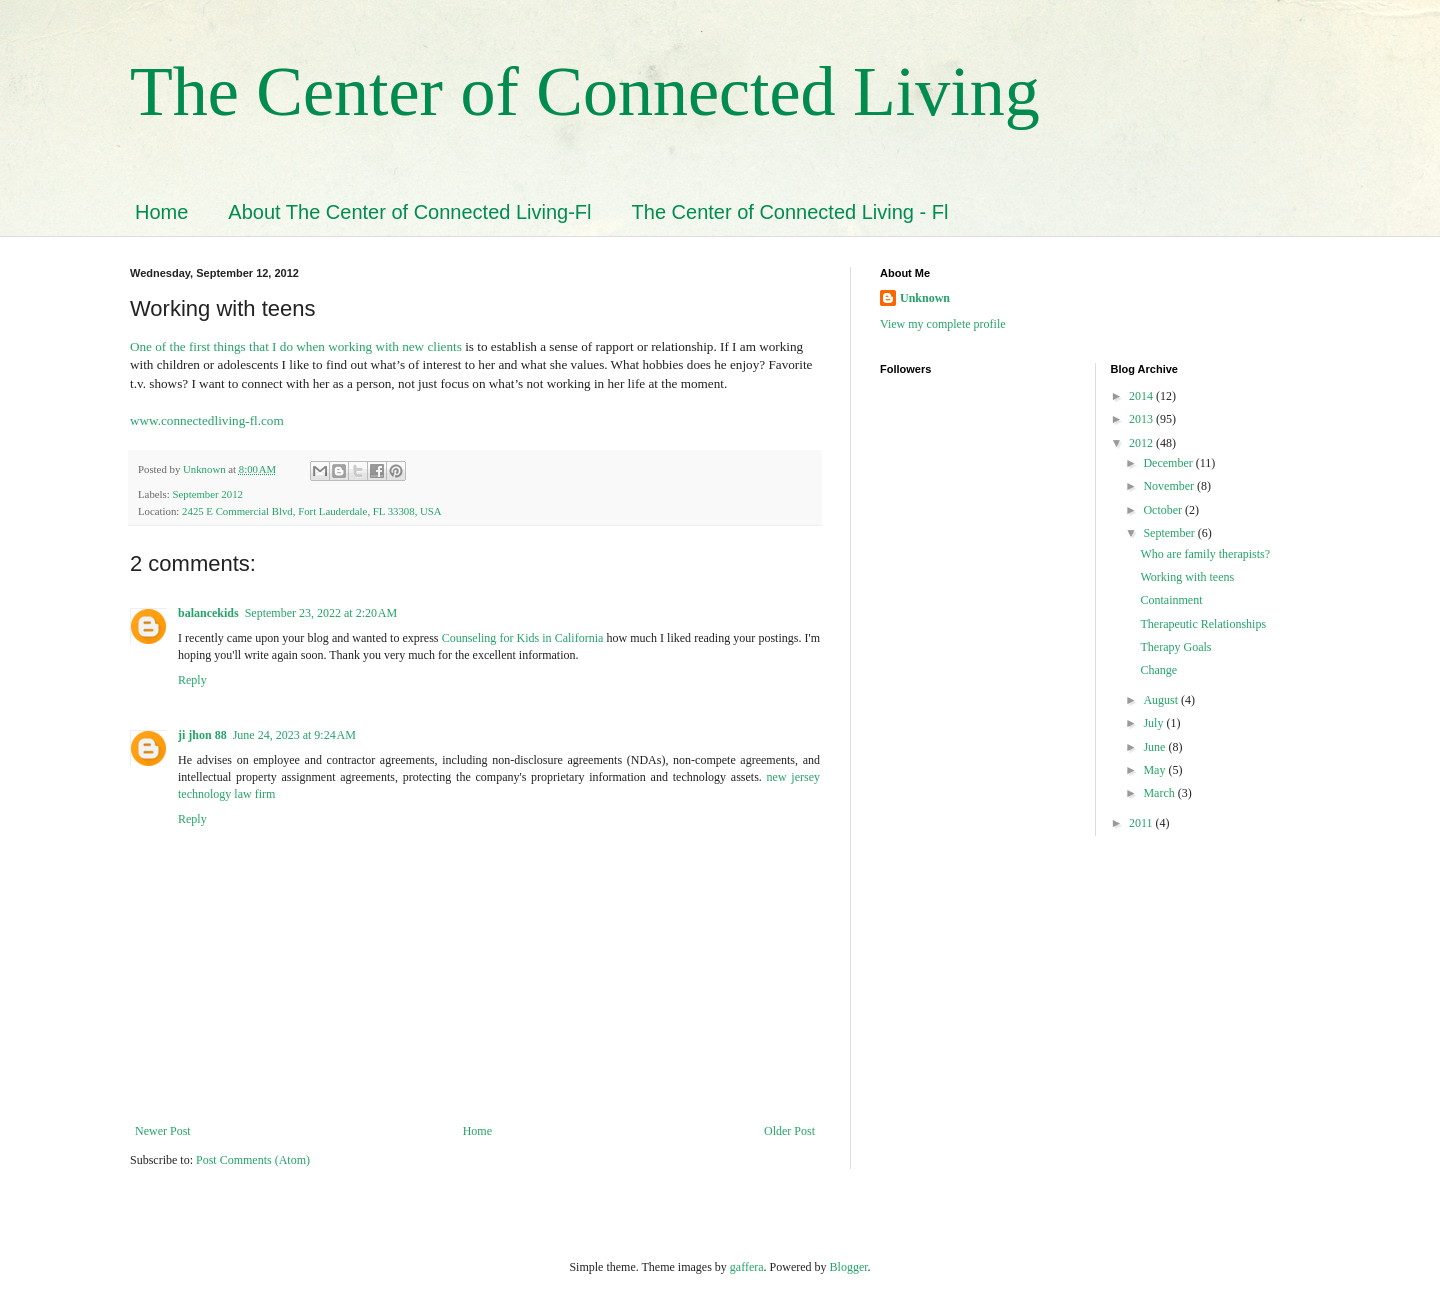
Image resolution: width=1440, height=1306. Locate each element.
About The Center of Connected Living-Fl (409, 212)
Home (161, 212)
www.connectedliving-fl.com (207, 420)
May (1155, 770)
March (1160, 793)
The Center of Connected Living (585, 91)
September (1170, 533)
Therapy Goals (1175, 647)
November (1170, 486)
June (1155, 747)
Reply (192, 680)
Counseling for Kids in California (523, 638)
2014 (1142, 396)
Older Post (789, 1131)
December (1169, 463)
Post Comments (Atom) (253, 1160)
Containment (1171, 600)
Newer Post (163, 1131)
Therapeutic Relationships (1203, 624)
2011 (1142, 823)
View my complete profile (943, 324)
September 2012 (207, 494)
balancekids (208, 613)
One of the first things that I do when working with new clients (296, 346)
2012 (1142, 443)
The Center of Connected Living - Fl (790, 212)
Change (1158, 670)
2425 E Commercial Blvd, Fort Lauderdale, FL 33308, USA (312, 511)
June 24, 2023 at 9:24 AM (294, 735)
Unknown (925, 298)
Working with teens (1187, 577)
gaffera (747, 1267)
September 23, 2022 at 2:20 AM (321, 613)
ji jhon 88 (202, 735)
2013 (1142, 419)
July (1154, 723)
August (1162, 700)
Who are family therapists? (1205, 554)
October (1164, 510)
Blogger (849, 1267)
